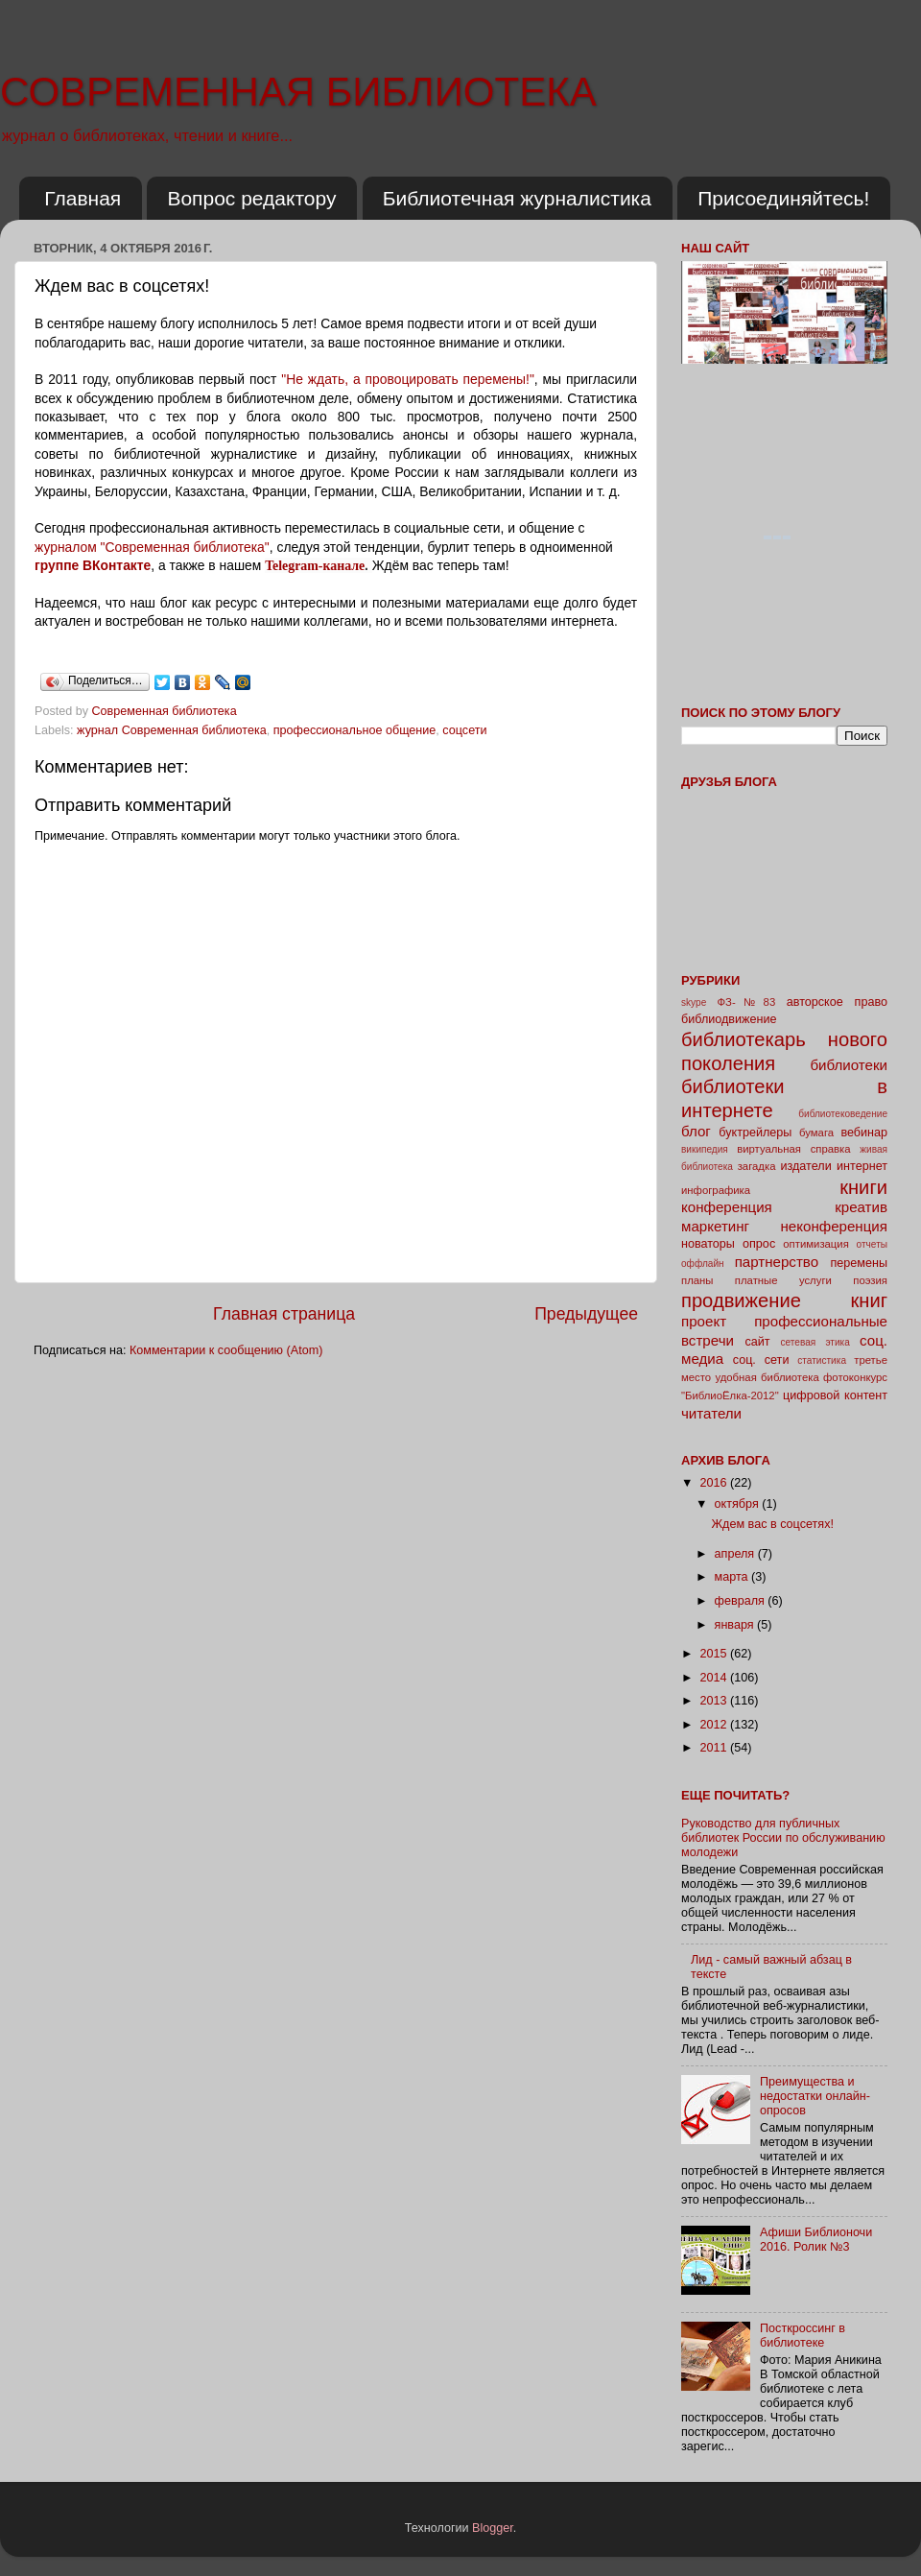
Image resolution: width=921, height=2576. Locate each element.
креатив (861, 1207)
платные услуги (783, 1280)
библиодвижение (729, 1019)
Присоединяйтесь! (783, 198)
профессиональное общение (355, 730)
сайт (757, 1341)
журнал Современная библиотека (172, 730)
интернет (862, 1166)
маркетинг (715, 1226)
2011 (714, 1747)
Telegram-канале (315, 566)
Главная (82, 198)
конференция (726, 1207)
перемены (858, 1263)
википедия (704, 1149)
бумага (816, 1132)
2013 (714, 1700)
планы (697, 1280)
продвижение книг (784, 1300)
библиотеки (848, 1065)
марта (733, 1577)
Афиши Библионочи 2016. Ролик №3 (816, 2240)
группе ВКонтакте (93, 565)
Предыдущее (586, 1314)
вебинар (863, 1132)
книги (863, 1187)
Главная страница (284, 1314)
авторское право (837, 1002)
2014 (714, 1677)
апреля (736, 1554)
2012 (714, 1724)
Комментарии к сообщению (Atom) (226, 1350)
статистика (821, 1360)
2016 (714, 1483)
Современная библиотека (166, 711)
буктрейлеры (755, 1132)
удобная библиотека (766, 1377)
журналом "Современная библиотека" (152, 547)
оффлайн (702, 1263)
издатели (805, 1166)
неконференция (833, 1226)
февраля (741, 1601)
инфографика (715, 1190)
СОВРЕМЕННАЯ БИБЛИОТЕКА (298, 91)
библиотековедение (842, 1114)
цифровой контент (835, 1395)
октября (739, 1504)
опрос (759, 1244)
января (736, 1625)
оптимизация (816, 1244)
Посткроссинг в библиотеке (802, 2335)
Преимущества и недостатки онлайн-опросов (815, 2096)
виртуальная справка (793, 1149)
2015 (714, 1653)
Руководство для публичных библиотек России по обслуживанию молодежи (783, 1838)
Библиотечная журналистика (517, 198)
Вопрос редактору (251, 198)
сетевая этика (815, 1342)
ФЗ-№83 (747, 1002)
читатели (711, 1413)
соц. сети (761, 1360)
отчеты (872, 1244)
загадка (757, 1166)
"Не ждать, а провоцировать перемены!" (407, 379)
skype (693, 1002)
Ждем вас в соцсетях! (772, 1524)
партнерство (776, 1261)
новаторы (708, 1244)
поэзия (870, 1280)
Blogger (492, 2528)
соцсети (464, 730)
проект (703, 1321)
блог (696, 1131)
